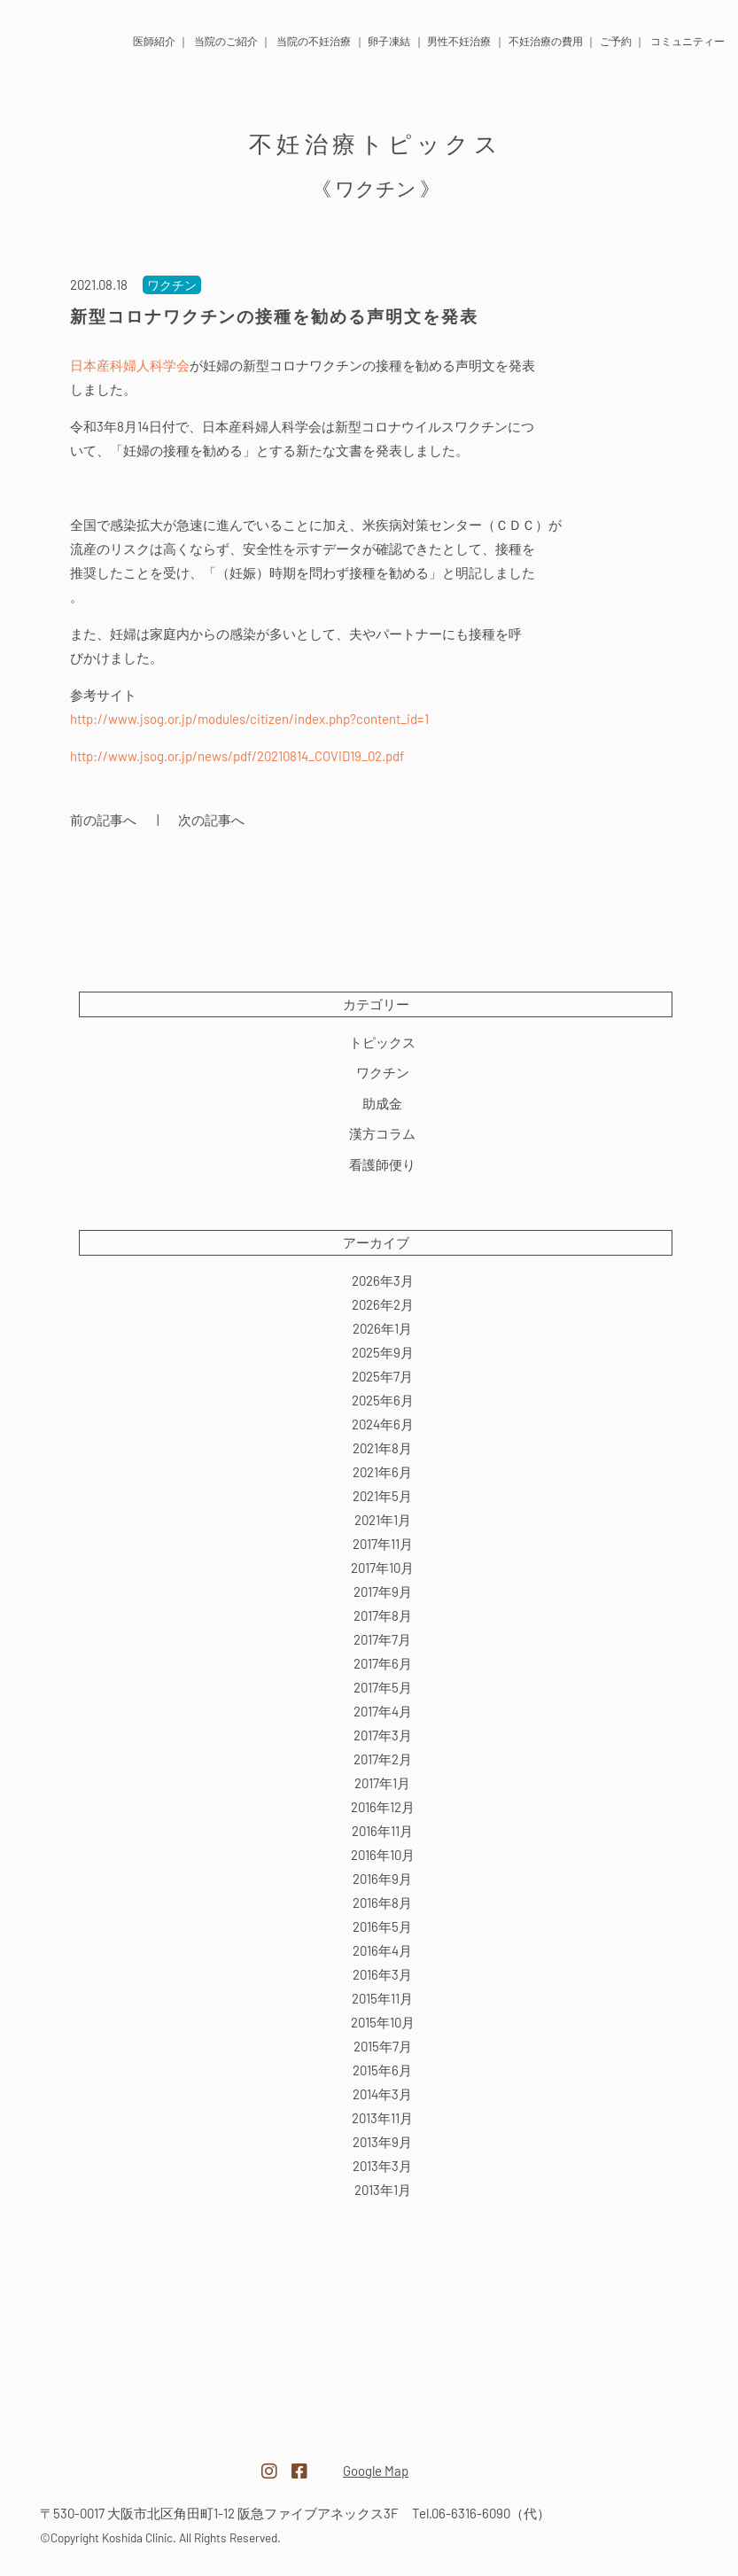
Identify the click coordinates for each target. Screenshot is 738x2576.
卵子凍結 (389, 41)
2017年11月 (383, 1544)
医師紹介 (154, 41)
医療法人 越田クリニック (46, 37)
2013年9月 (382, 2142)
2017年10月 (382, 1568)
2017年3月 (382, 1735)
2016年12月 (383, 1807)
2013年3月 (382, 2166)
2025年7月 (382, 1376)
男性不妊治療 (459, 41)
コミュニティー (687, 41)
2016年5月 (382, 1926)
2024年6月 (383, 1424)
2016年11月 (382, 1831)
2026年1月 (382, 1328)
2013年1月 (382, 2190)
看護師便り (382, 1164)
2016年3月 (382, 1974)
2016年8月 (382, 1903)
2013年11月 (382, 2118)
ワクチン (382, 1072)
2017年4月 (382, 1711)
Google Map (375, 2471)
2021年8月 (382, 1448)
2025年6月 (383, 1400)
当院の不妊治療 (313, 41)
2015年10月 (383, 2022)
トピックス (382, 1042)
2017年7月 (382, 1639)
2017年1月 (382, 1783)
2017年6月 (382, 1663)
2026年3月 (383, 1280)
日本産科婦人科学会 (130, 365)
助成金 (382, 1103)
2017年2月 (382, 1759)
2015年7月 (382, 2046)
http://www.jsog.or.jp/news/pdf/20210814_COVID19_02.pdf (237, 756)
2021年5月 (382, 1496)
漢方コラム (382, 1133)
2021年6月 (382, 1472)
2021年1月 (382, 1520)
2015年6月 (382, 2070)
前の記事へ (103, 820)
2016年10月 (383, 1855)
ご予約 (616, 41)
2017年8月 (382, 1615)
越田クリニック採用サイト (604, 2461)
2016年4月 (382, 1950)
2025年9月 (383, 1352)
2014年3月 (382, 2094)
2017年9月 (382, 1591)
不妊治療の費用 (546, 41)
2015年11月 (382, 1998)
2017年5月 (382, 1687)
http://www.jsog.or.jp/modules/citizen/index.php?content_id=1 (249, 719)
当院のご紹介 (226, 41)
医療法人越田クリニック (134, 2460)
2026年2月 (383, 1304)
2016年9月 (382, 1879)
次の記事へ (211, 820)
